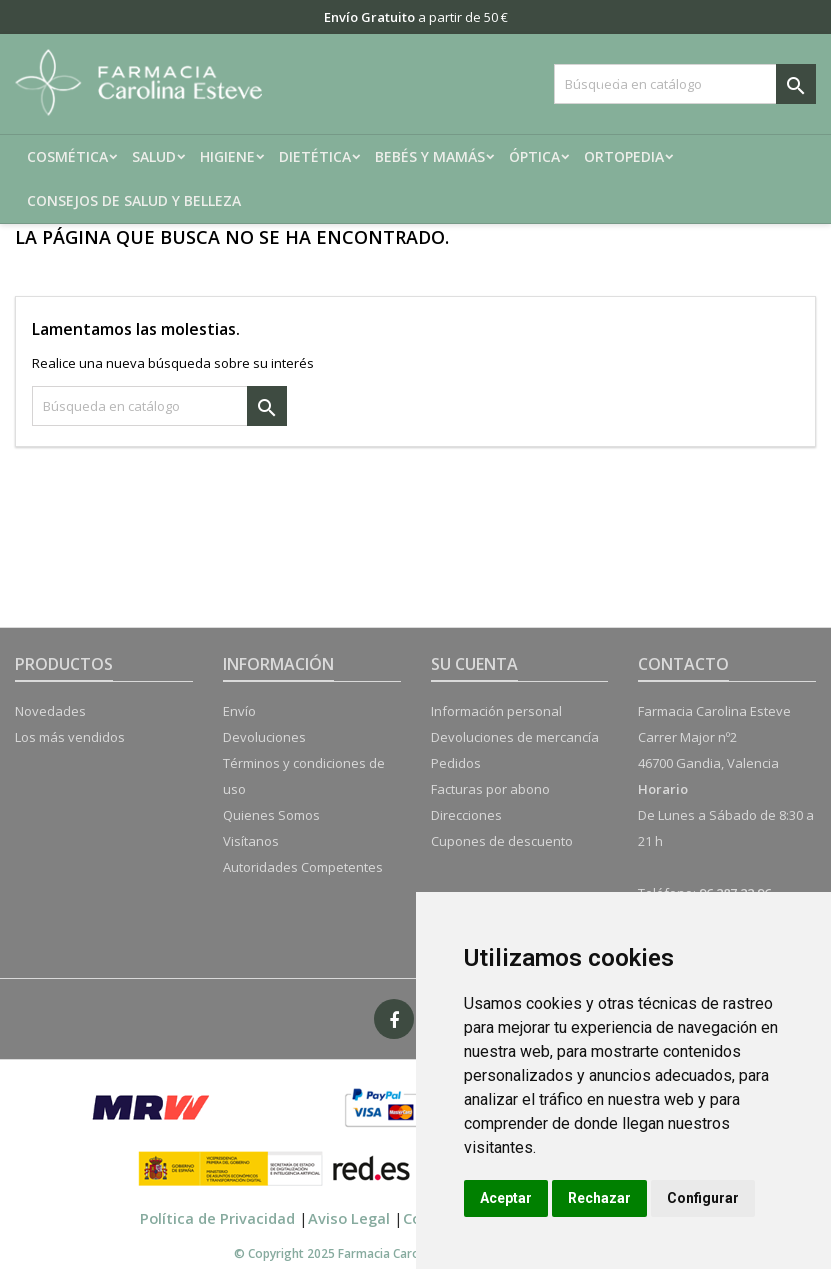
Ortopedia (624, 156)
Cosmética (67, 156)
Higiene (227, 156)
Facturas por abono (490, 789)
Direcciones (466, 815)
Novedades (50, 711)
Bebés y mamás (430, 156)
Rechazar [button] (599, 1198)
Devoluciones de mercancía (515, 737)
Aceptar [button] (506, 1198)
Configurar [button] (703, 1198)
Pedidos (456, 763)
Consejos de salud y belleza (134, 200)
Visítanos (251, 841)
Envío (239, 711)
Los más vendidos (70, 737)
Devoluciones (264, 737)
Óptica (534, 156)
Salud (154, 156)
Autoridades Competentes (303, 867)
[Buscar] (685, 84)
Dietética (315, 156)
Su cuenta (474, 664)
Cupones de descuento (502, 841)
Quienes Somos (271, 815)
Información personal (496, 711)
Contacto (683, 664)
